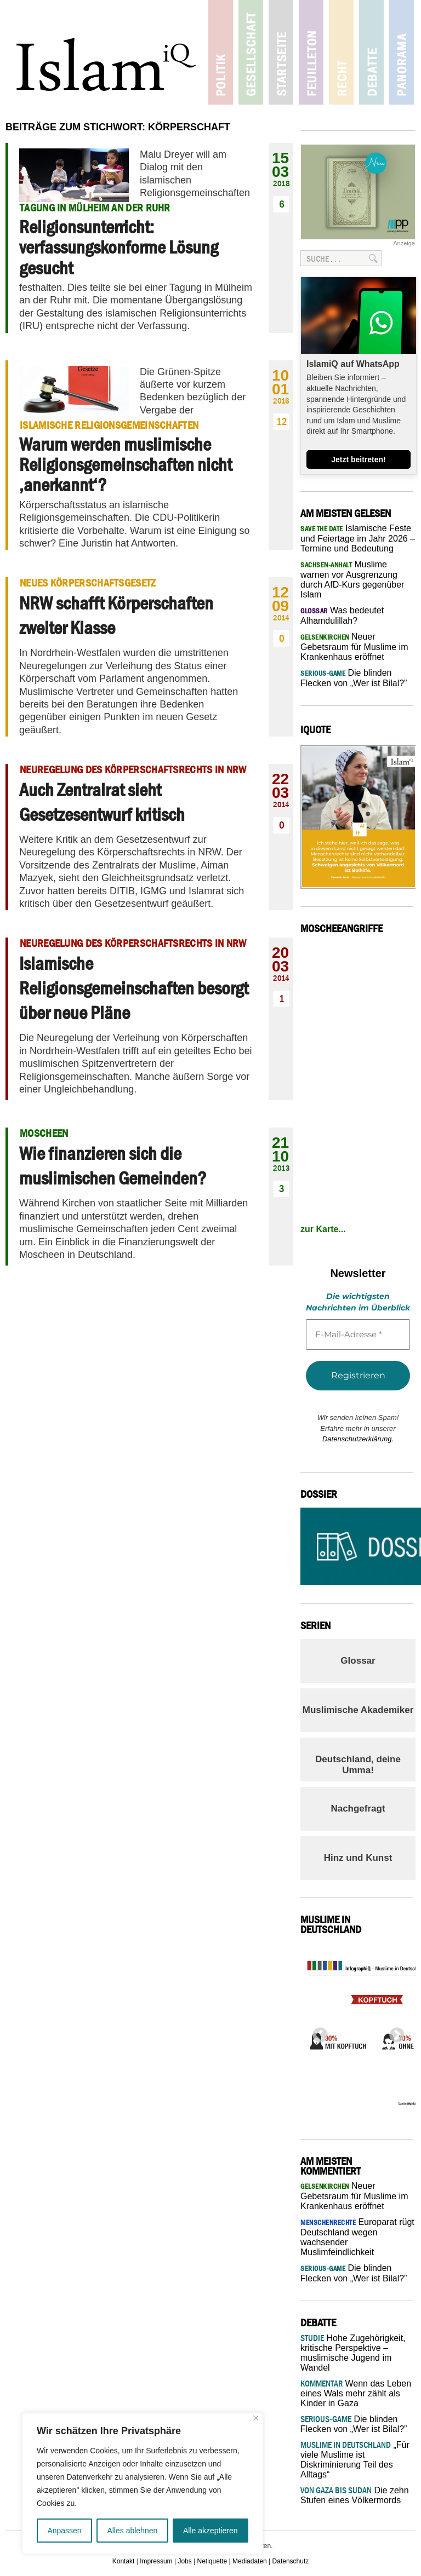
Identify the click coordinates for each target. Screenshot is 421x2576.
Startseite (281, 52)
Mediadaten (249, 2561)
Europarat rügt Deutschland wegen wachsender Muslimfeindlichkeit (357, 2237)
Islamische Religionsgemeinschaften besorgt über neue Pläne (133, 988)
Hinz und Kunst (358, 1858)
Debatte (371, 52)
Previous (316, 2032)
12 (281, 421)
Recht (341, 52)
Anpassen (64, 2530)
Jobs (184, 2561)
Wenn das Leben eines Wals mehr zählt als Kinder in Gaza (355, 2393)
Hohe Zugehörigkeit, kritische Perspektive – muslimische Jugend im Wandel (353, 2352)
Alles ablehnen (132, 2530)
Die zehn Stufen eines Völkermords (354, 2495)
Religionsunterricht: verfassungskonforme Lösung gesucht (118, 247)
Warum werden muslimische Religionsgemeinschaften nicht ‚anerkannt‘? (125, 465)
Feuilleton (311, 52)
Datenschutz (290, 2561)
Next (393, 2032)
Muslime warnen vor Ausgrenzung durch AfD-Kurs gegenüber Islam (352, 579)
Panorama (401, 52)
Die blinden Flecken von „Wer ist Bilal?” (353, 2424)
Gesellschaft (250, 52)
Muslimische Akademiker (358, 1710)
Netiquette (212, 2561)
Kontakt (123, 2561)
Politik (220, 52)
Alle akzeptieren (210, 2530)
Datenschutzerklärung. (358, 1439)
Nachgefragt (358, 1808)
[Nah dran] (255, 2418)
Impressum (156, 2561)
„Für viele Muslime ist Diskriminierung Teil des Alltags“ (354, 2459)
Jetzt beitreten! (358, 459)
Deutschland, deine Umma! (358, 1764)
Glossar (357, 1660)
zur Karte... (323, 1229)
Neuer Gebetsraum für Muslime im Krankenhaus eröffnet (354, 647)
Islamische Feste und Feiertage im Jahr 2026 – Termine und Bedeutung (357, 538)
